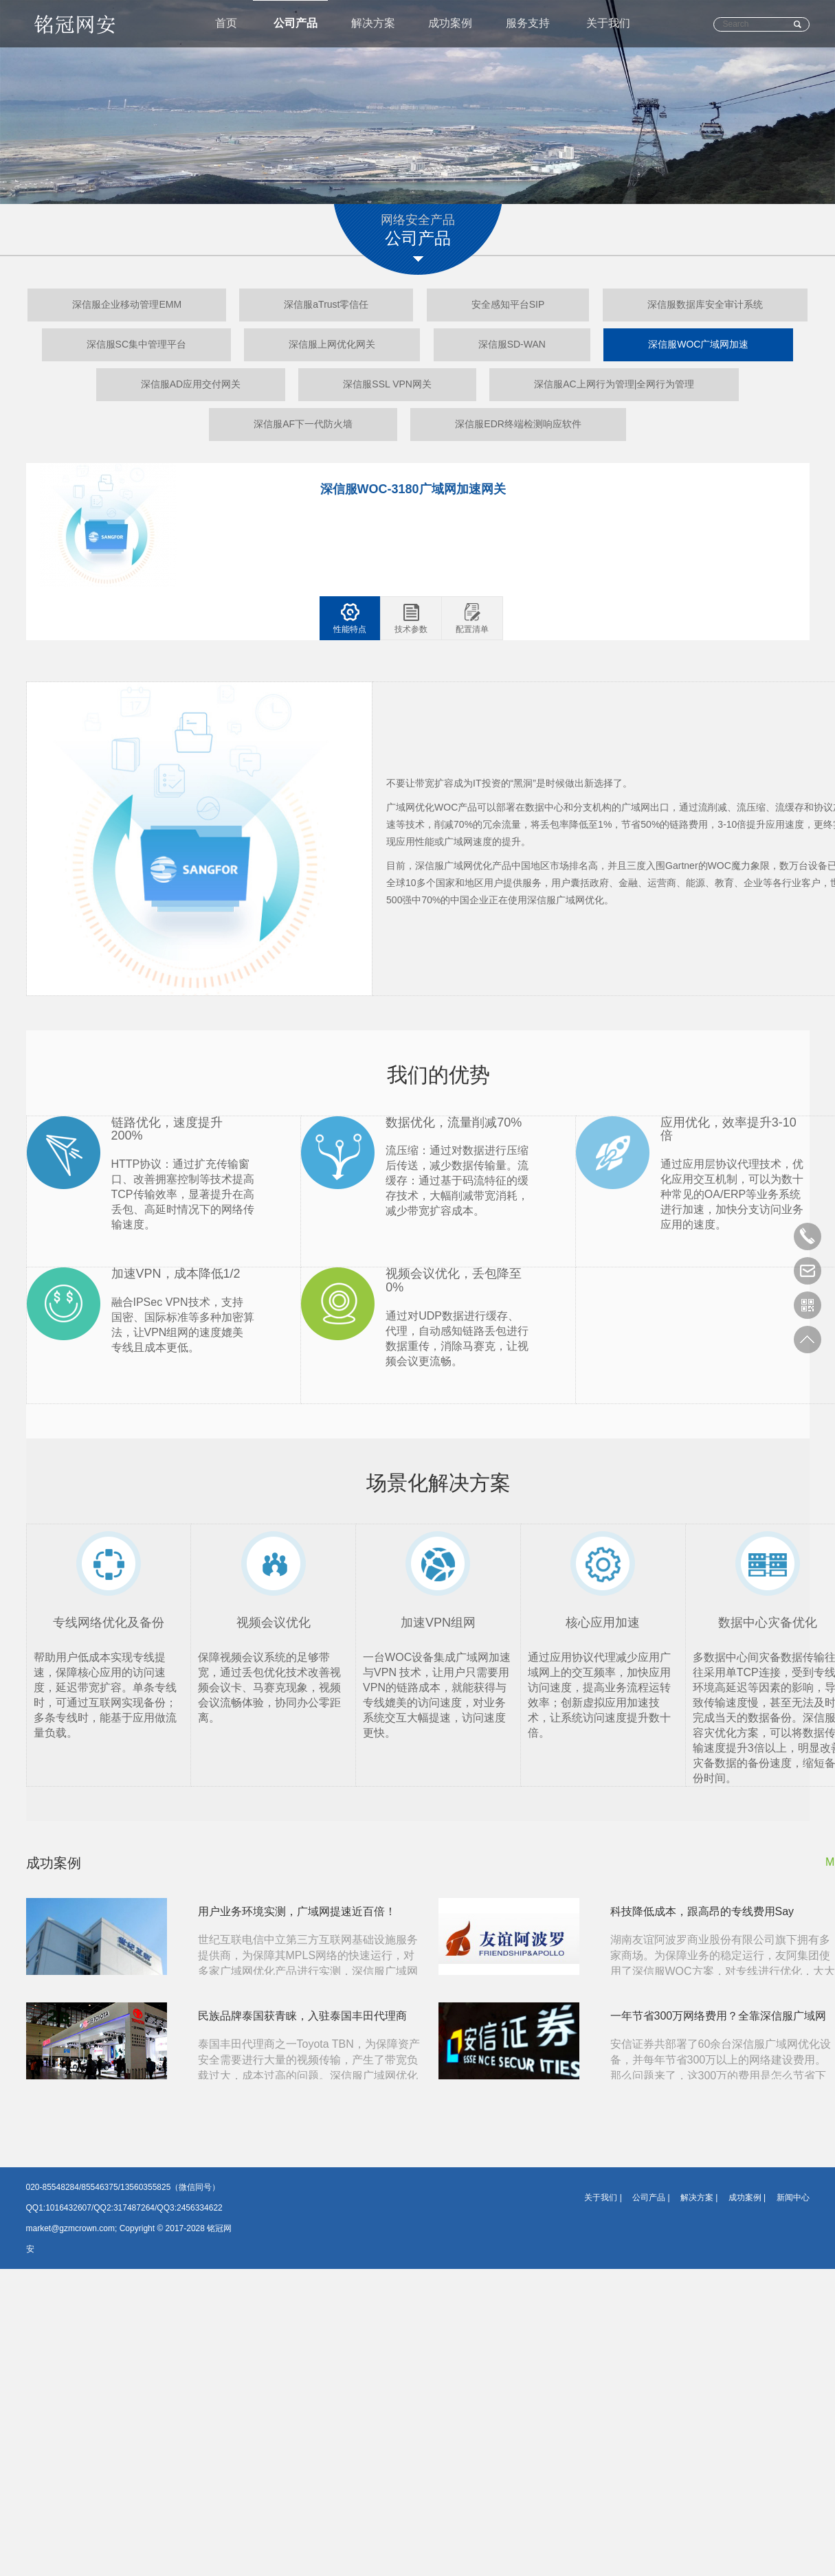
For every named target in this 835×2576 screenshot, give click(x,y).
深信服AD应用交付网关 (191, 384)
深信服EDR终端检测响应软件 (518, 424)
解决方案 (373, 24)
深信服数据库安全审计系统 (705, 305)
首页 (226, 24)
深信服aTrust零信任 (326, 305)
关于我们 (608, 24)
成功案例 (451, 24)
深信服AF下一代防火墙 (303, 424)
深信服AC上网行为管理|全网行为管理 (614, 384)
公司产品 (296, 24)
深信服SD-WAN (512, 344)
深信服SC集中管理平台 (136, 344)
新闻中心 (793, 2198)
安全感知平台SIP (508, 305)
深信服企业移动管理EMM (126, 305)
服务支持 (528, 24)
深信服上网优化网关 (332, 344)
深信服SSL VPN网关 (387, 384)
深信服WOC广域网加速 (698, 344)
